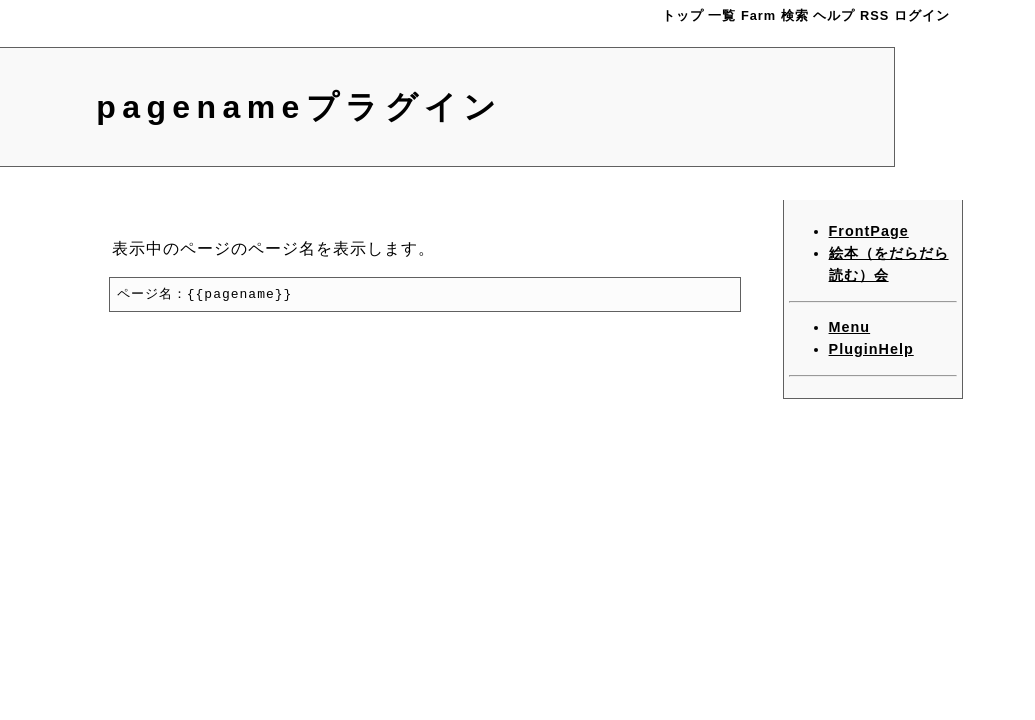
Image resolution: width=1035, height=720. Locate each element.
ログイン (922, 15)
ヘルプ (834, 15)
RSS (874, 15)
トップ (683, 15)
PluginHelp (871, 349)
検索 (795, 15)
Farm (758, 15)
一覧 (722, 15)
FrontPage (869, 231)
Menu (850, 327)
